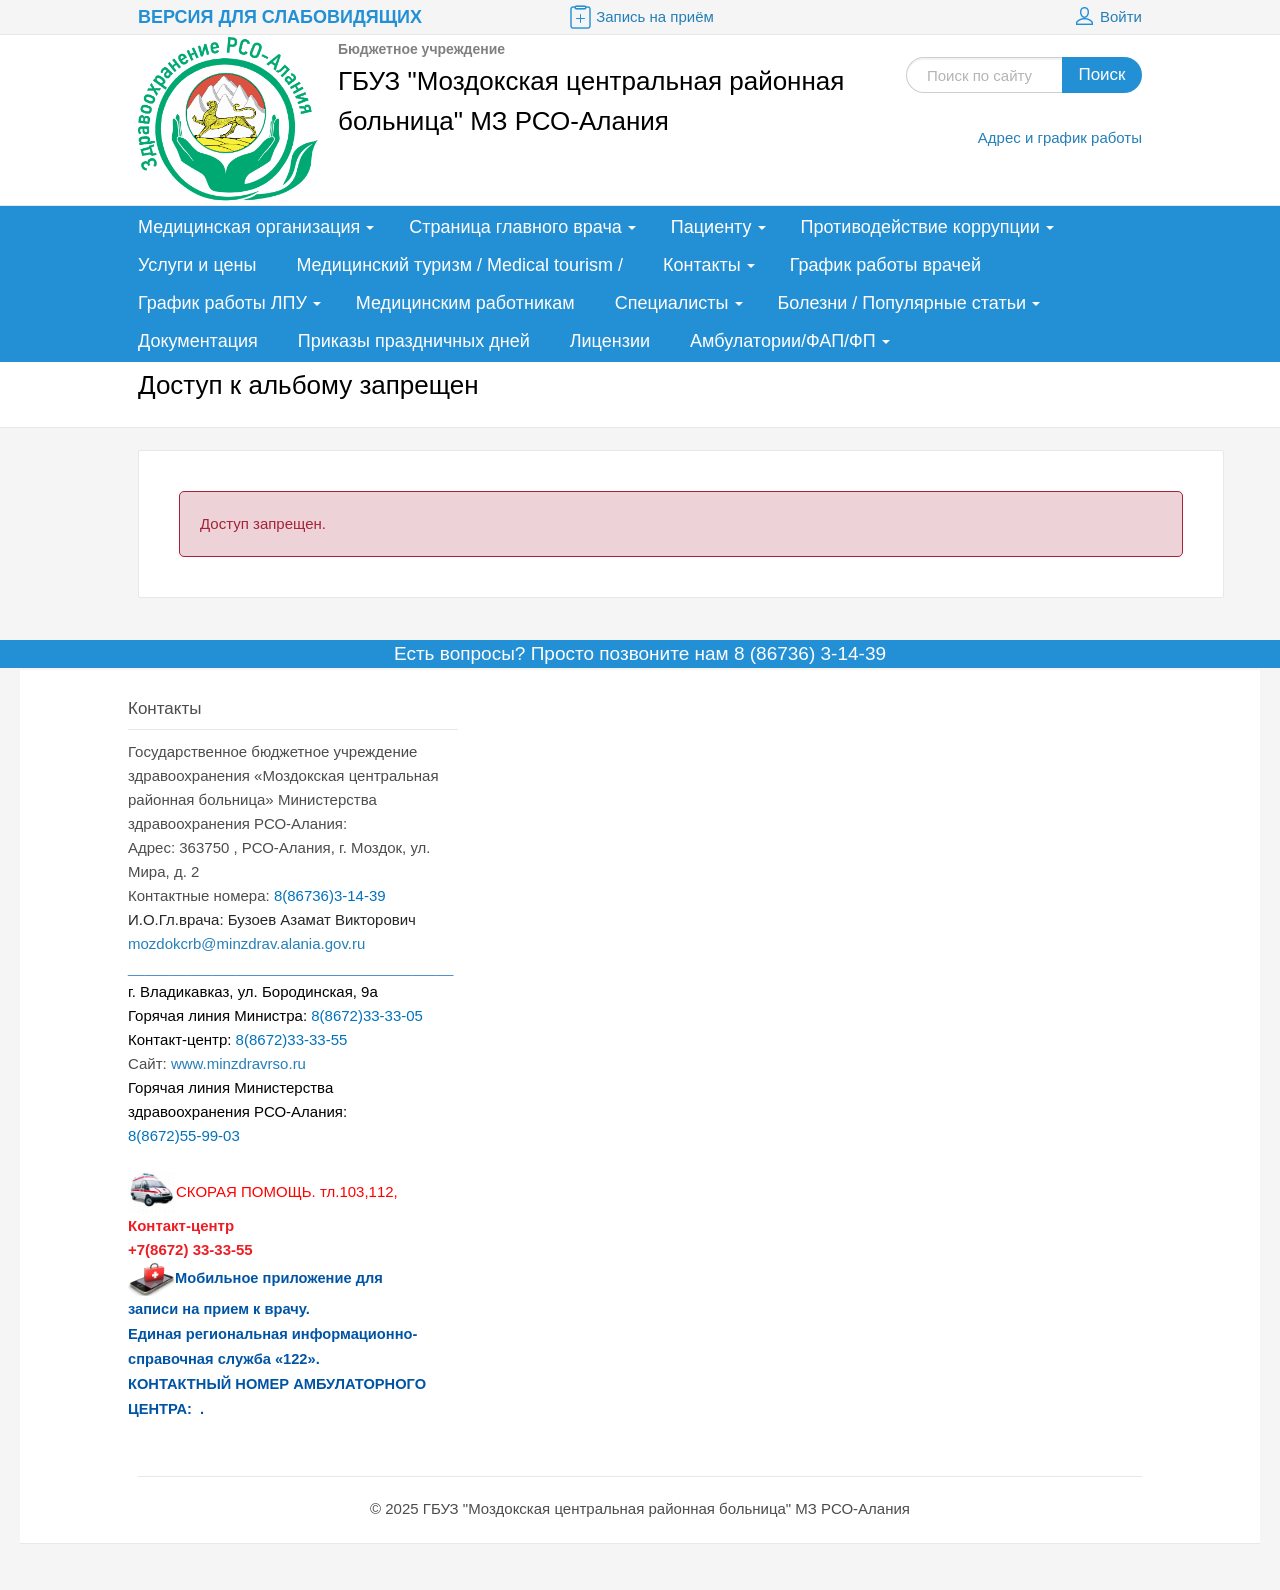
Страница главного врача (515, 227)
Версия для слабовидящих (280, 17)
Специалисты (672, 303)
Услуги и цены (197, 265)
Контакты (702, 265)
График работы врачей (885, 265)
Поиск (1101, 74)
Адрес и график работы (1060, 137)
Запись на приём (640, 17)
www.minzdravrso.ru (238, 1063)
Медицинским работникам (465, 303)
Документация (198, 341)
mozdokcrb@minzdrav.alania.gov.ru (246, 943)
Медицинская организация (249, 227)
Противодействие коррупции (920, 227)
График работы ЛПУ (222, 303)
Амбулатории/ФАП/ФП (783, 341)
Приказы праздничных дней (414, 341)
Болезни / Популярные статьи (902, 303)
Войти (1106, 17)
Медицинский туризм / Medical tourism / (459, 265)
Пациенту (711, 227)
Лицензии (610, 341)
